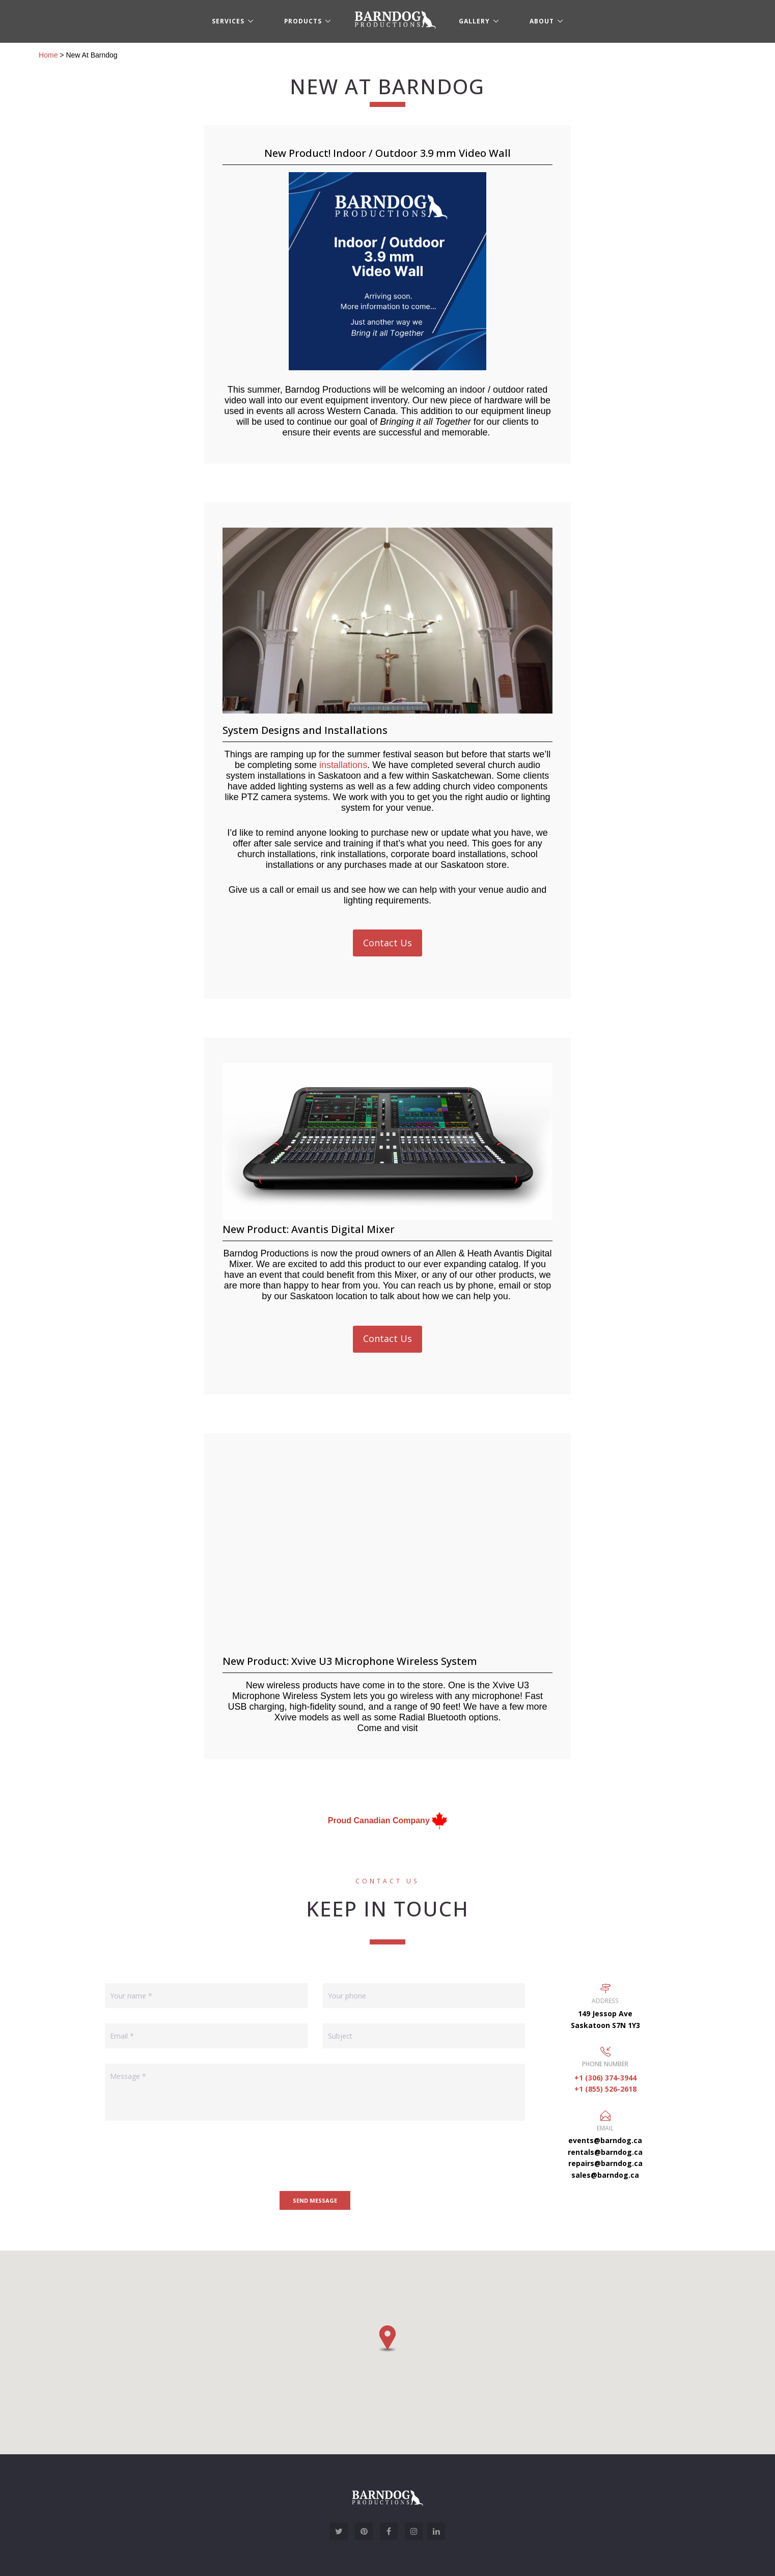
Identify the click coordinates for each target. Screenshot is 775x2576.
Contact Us (387, 943)
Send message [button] (315, 2200)
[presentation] (182, 2156)
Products (303, 21)
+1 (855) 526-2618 (605, 2089)
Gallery (474, 21)
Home (48, 55)
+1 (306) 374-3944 (605, 2077)
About (542, 21)
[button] (387, 2338)
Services (228, 21)
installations (343, 765)
